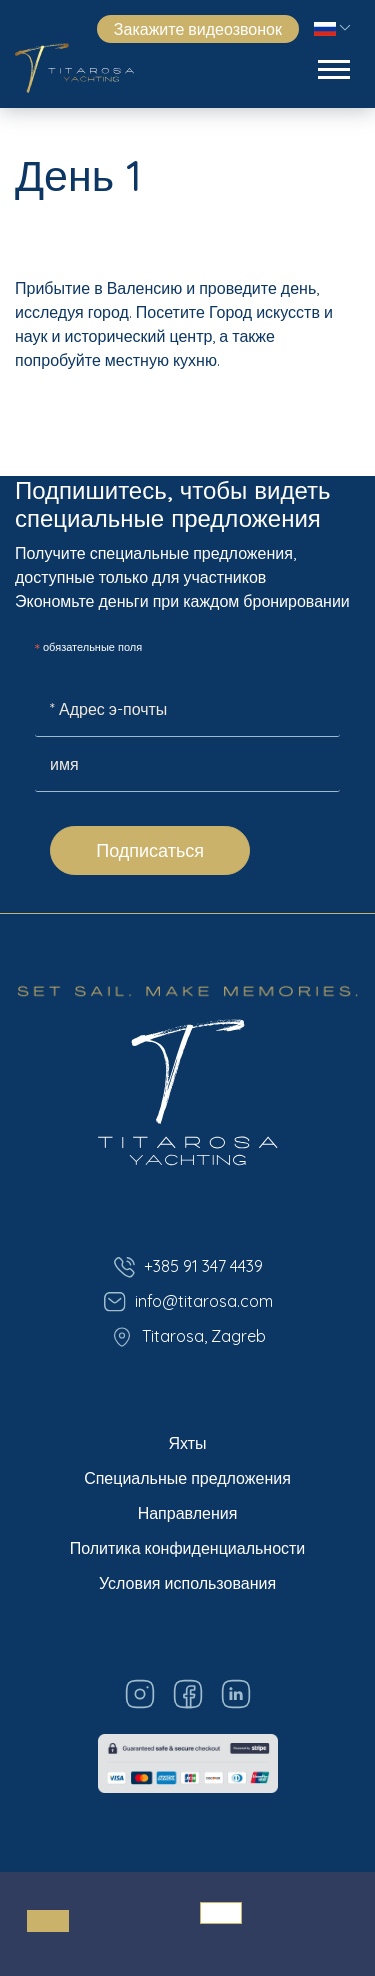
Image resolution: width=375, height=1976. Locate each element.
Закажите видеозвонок (198, 29)
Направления (188, 1513)
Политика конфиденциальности (188, 1548)
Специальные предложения (187, 1478)
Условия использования (187, 1583)
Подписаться (150, 850)
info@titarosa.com (188, 1302)
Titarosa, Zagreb (188, 1337)
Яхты (187, 1443)
